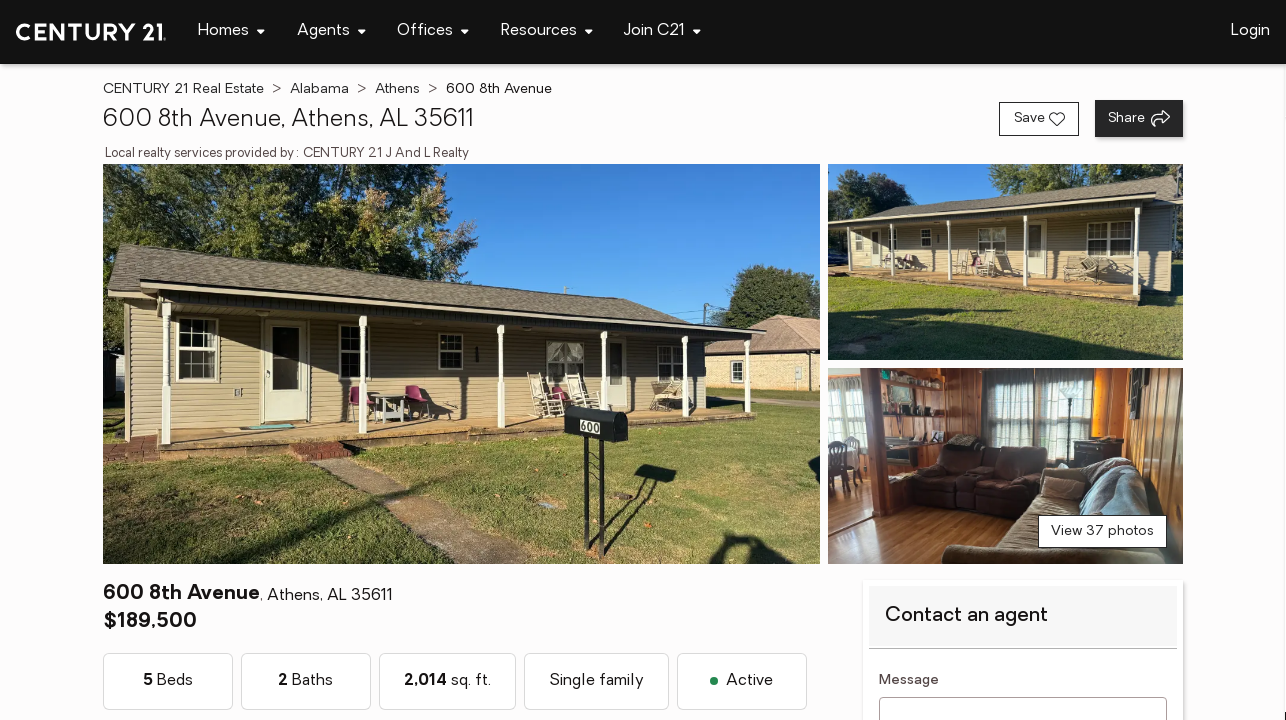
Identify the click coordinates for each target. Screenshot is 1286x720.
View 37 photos (1102, 531)
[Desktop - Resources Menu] (547, 31)
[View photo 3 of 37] (1005, 466)
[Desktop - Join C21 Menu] (662, 31)
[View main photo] (462, 364)
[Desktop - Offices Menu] (433, 31)
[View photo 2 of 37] (1005, 262)
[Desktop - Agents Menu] (331, 31)
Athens (397, 89)
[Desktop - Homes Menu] (231, 31)
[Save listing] (1039, 119)
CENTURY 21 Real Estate (183, 89)
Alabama (319, 89)
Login (1250, 31)
